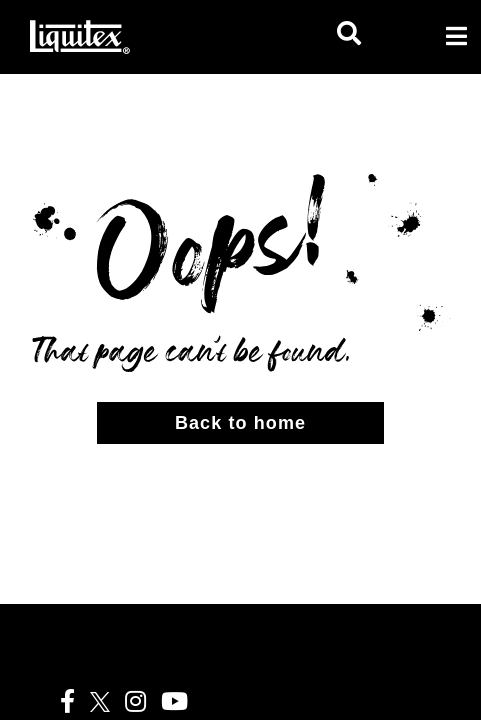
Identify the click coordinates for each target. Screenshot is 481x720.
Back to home (240, 423)
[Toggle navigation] (456, 36)
